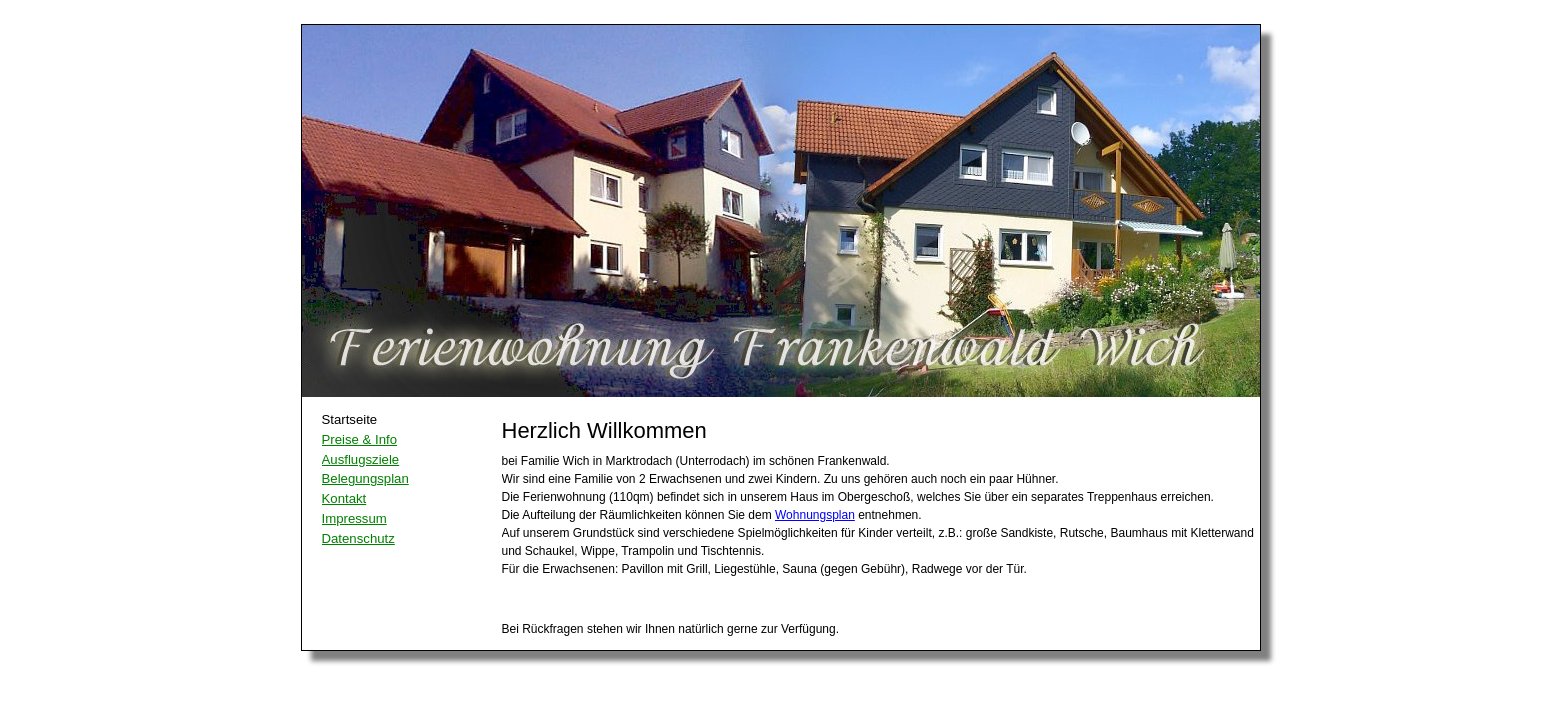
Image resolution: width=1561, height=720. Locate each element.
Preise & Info (360, 439)
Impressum (354, 518)
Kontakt (344, 498)
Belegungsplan (365, 478)
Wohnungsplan (815, 515)
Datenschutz (358, 538)
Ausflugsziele (361, 459)
